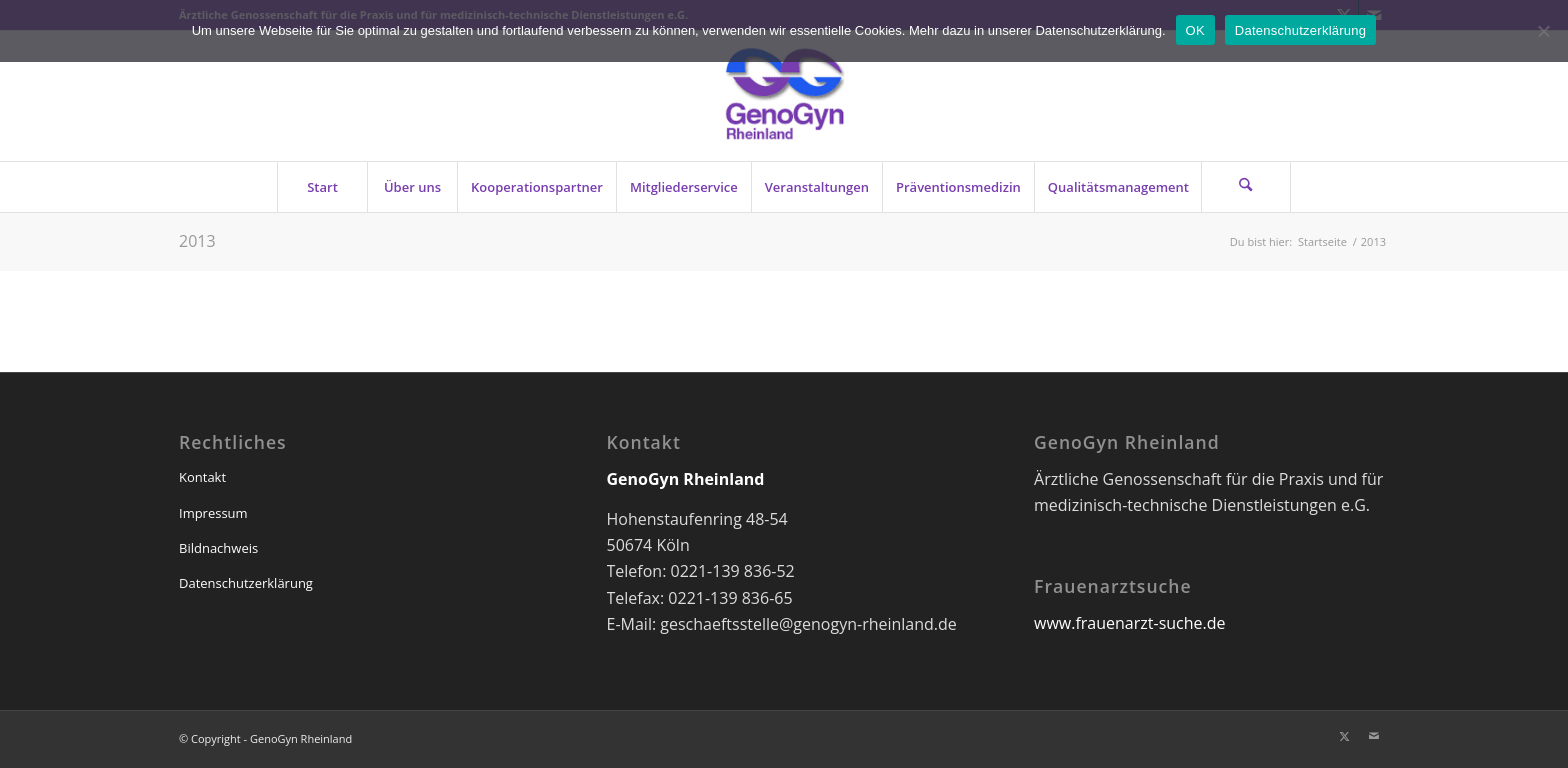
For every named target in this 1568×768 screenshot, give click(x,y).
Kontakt (202, 477)
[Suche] (1246, 187)
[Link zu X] (1344, 736)
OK (1195, 30)
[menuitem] (322, 187)
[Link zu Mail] (1374, 736)
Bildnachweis (218, 548)
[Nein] (1543, 31)
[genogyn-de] (783, 96)
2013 (197, 241)
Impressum (213, 513)
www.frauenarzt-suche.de (1129, 623)
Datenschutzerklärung (246, 583)
